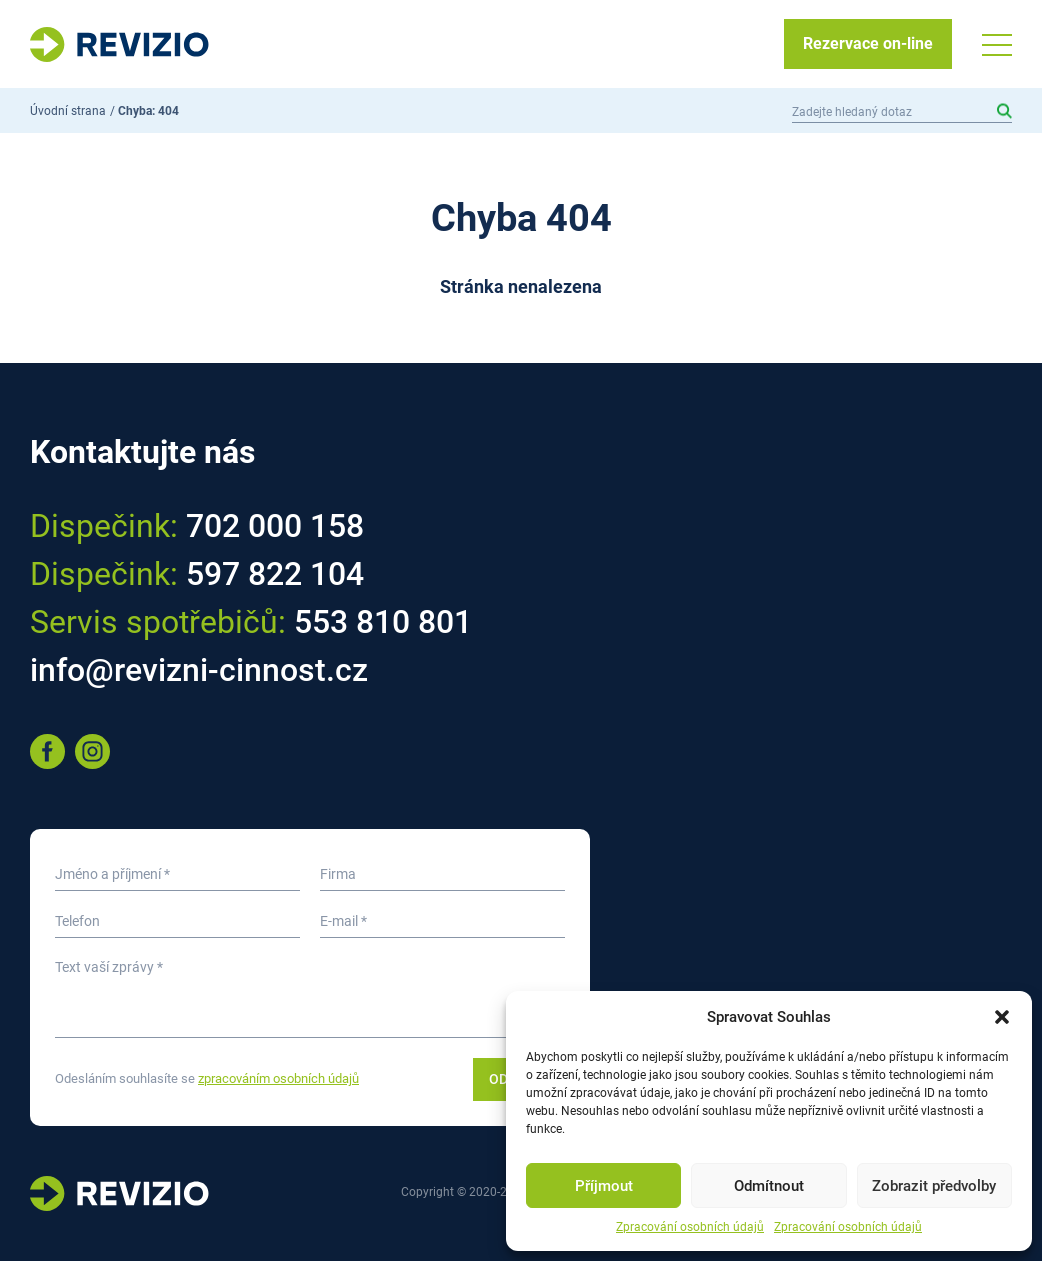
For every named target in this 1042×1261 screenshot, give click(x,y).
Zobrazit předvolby (934, 1186)
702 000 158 (275, 526)
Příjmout (604, 1186)
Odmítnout (769, 1186)
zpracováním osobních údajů (278, 1078)
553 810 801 (383, 622)
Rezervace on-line (868, 43)
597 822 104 (275, 574)
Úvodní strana (68, 111)
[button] (1002, 1017)
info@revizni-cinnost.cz (199, 670)
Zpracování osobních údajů (690, 1227)
